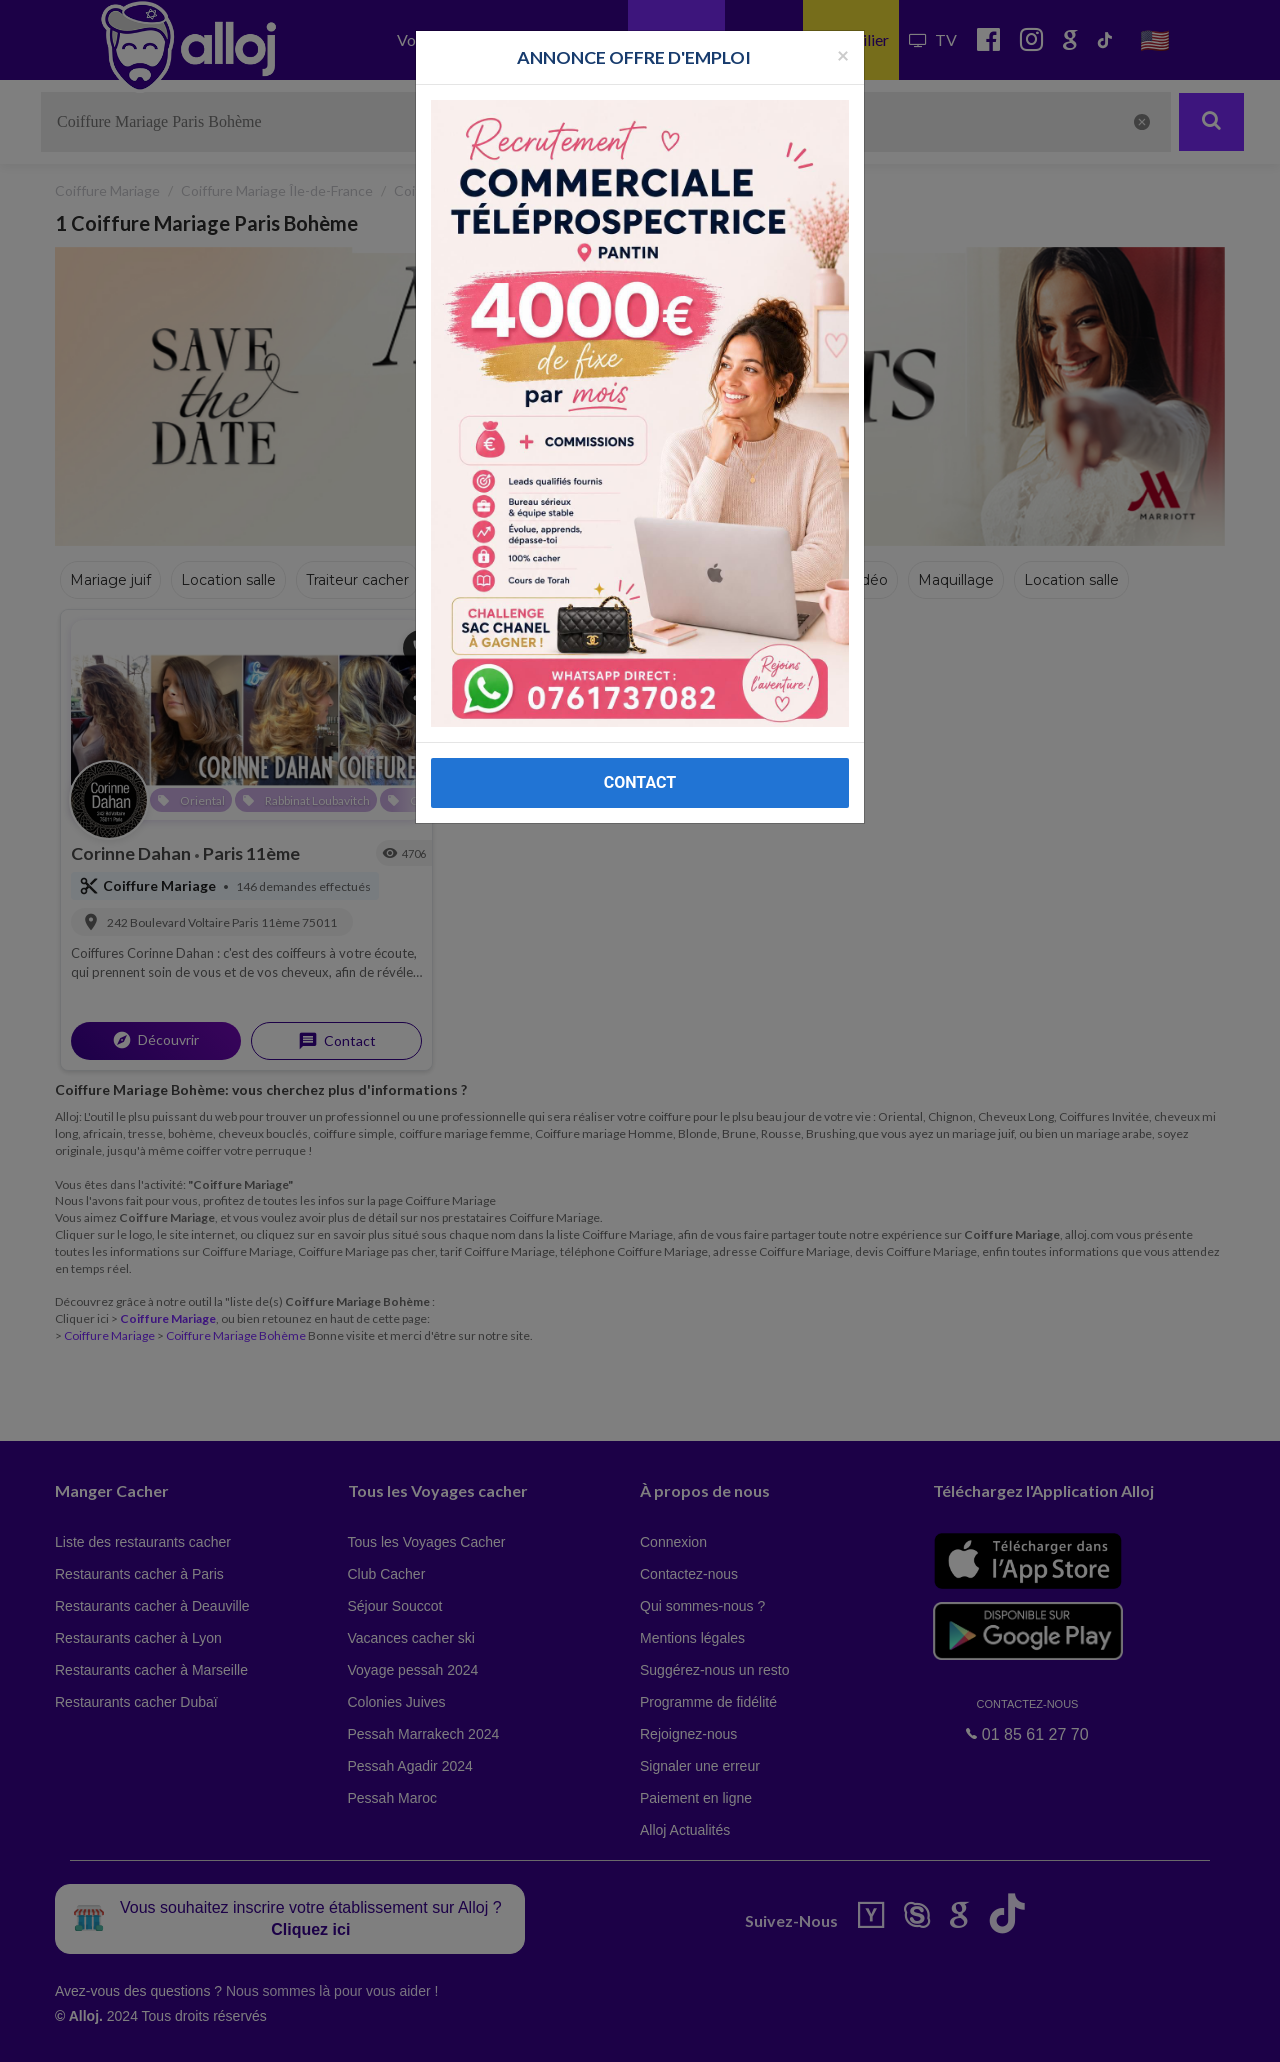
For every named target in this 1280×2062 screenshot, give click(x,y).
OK (440, 2033)
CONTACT (640, 782)
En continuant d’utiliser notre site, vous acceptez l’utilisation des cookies (214, 2032)
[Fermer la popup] (843, 54)
